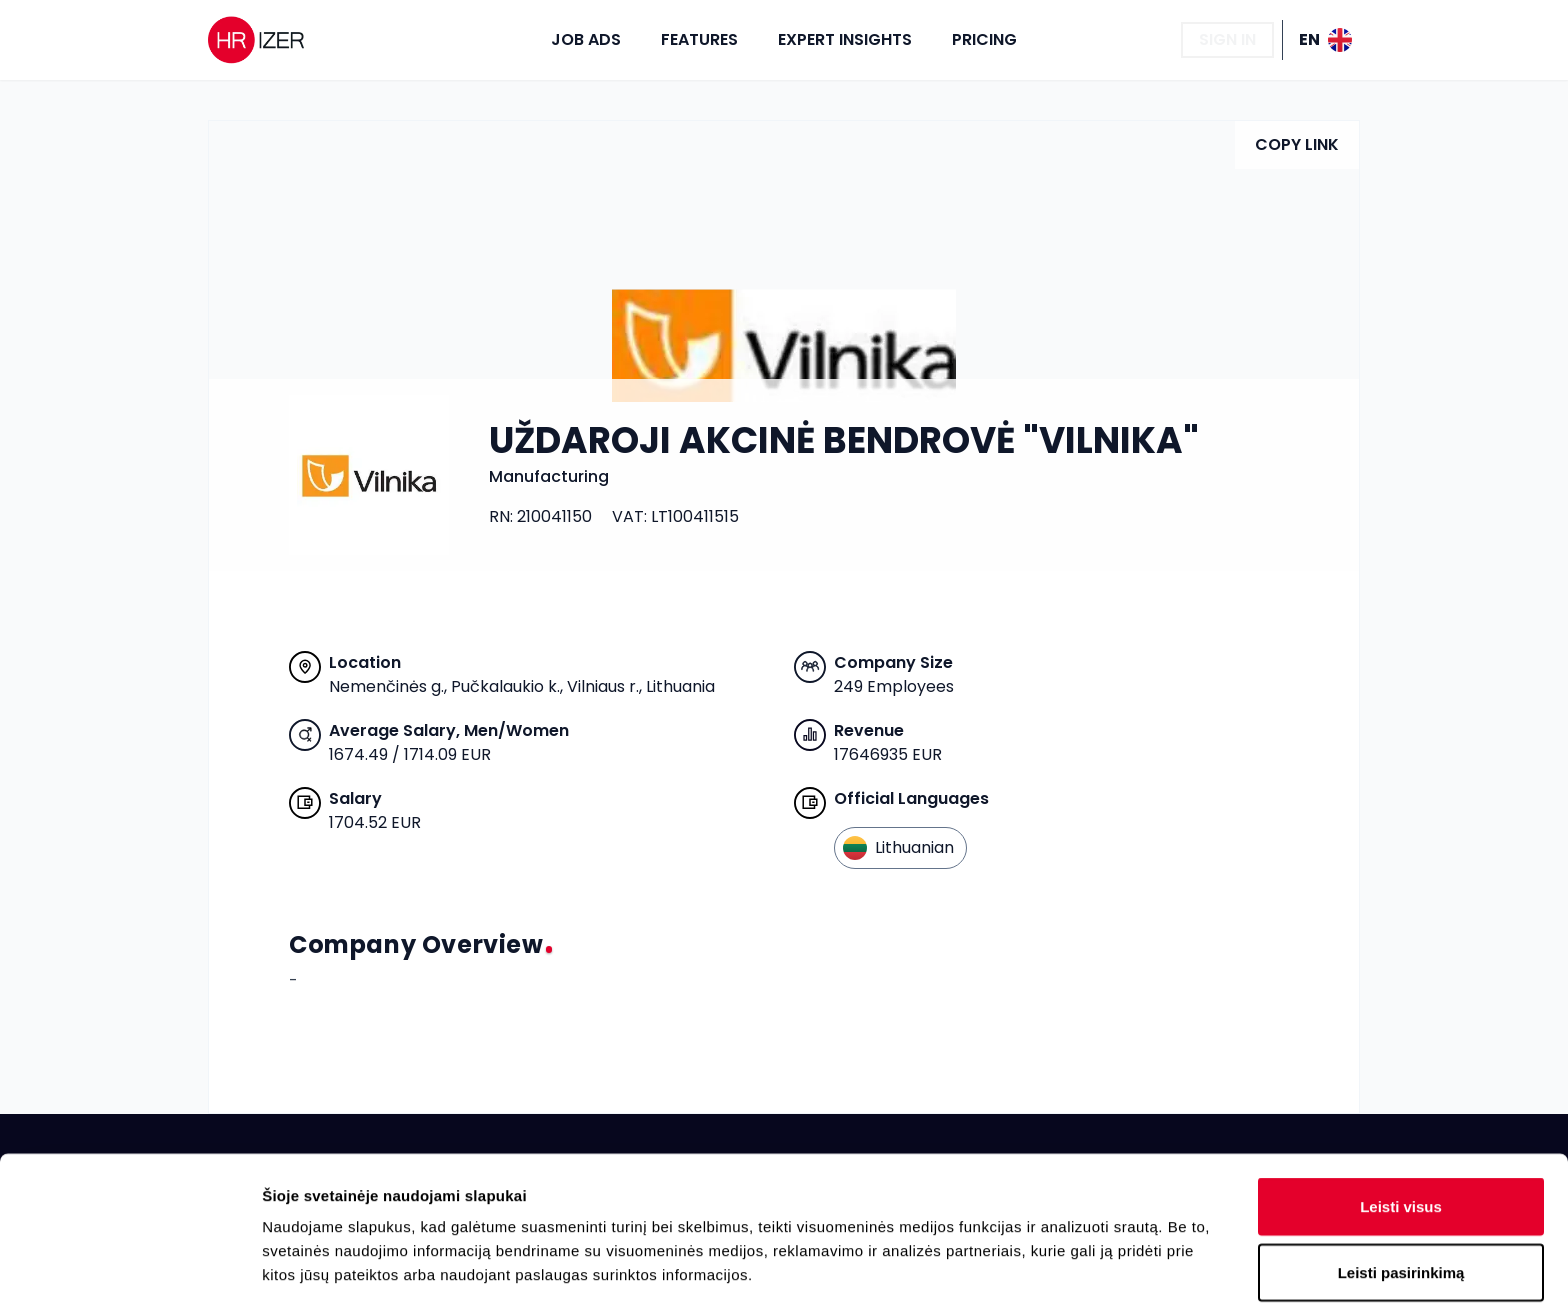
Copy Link (1297, 144)
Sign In (1227, 39)
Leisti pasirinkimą (1401, 1125)
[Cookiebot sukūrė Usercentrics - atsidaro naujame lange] (129, 1267)
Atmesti (1400, 1190)
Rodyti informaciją (1025, 1266)
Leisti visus (1401, 1059)
